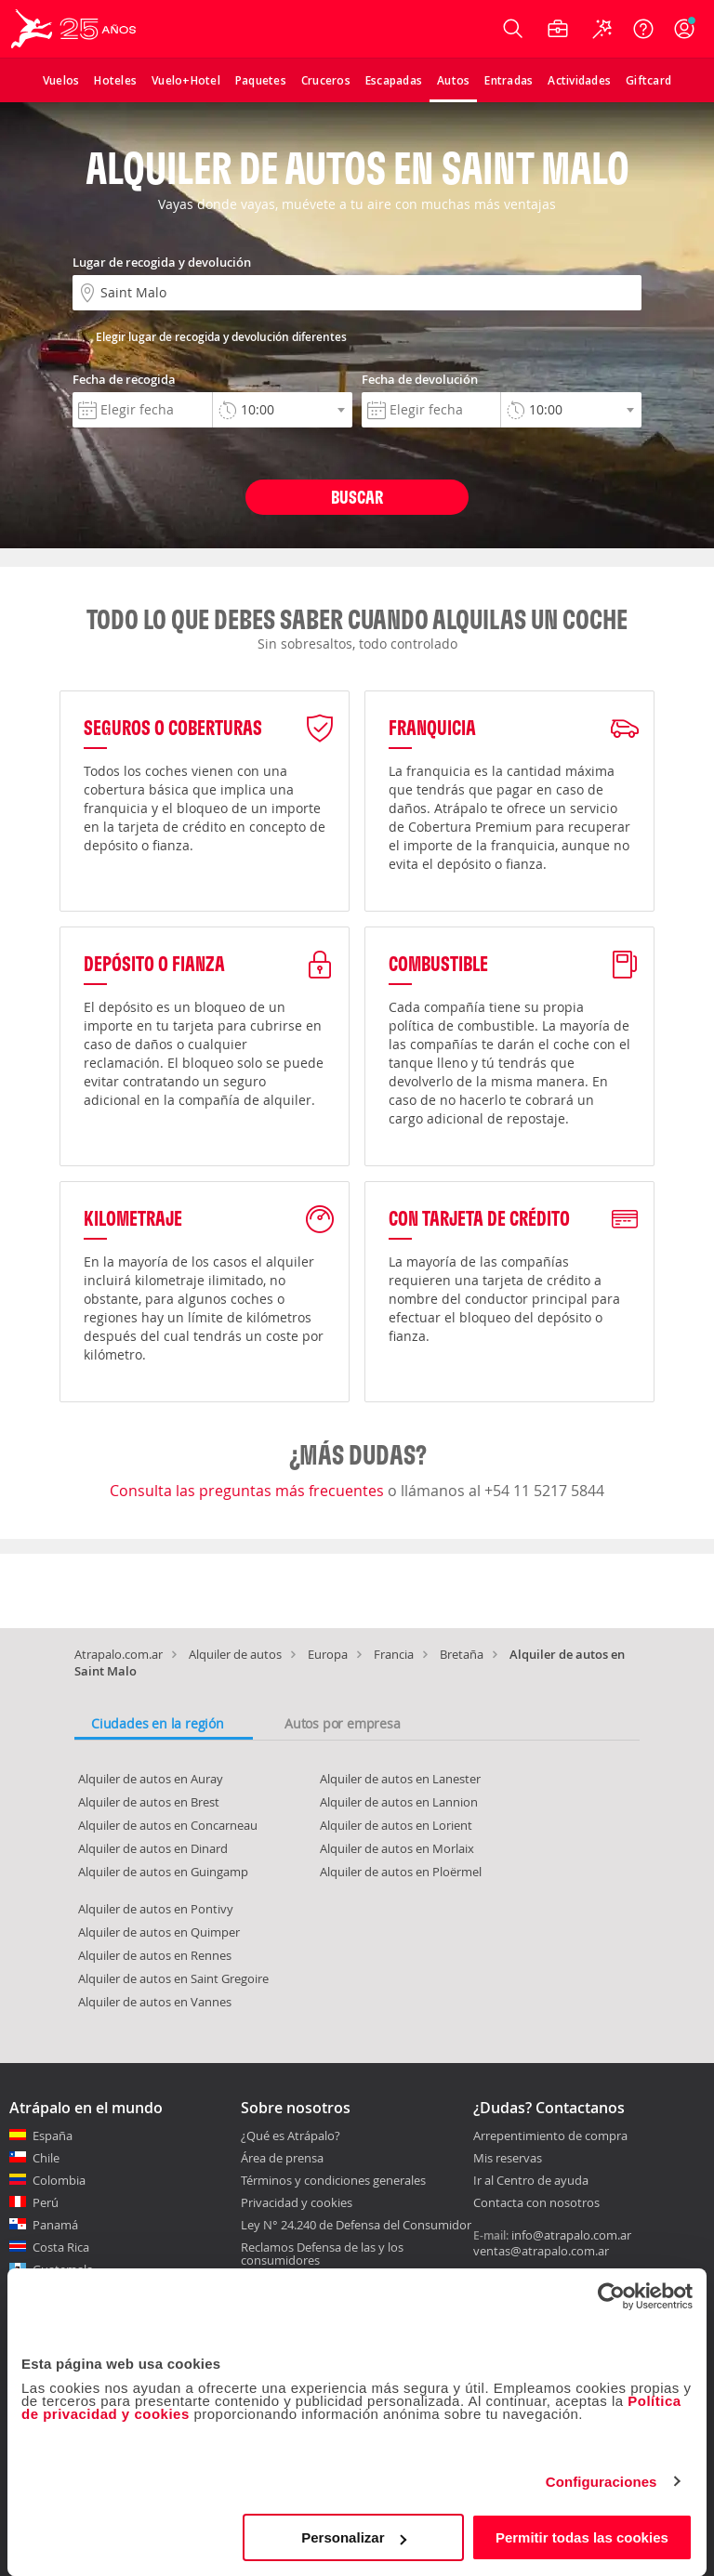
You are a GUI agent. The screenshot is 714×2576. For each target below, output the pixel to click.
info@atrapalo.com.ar (571, 2235)
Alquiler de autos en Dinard (153, 1848)
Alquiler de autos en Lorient (396, 1825)
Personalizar (353, 2537)
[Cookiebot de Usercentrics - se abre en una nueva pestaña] (611, 2296)
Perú (46, 2202)
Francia (394, 1654)
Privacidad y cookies (296, 2202)
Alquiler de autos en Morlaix (397, 1848)
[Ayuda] (643, 29)
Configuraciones (601, 2482)
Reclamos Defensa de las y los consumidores (322, 2253)
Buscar (357, 496)
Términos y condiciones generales (333, 2180)
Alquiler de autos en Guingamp (163, 1871)
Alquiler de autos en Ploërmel (401, 1871)
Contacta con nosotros (536, 2203)
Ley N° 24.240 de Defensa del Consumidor (356, 2224)
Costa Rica (61, 2247)
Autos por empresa (342, 1723)
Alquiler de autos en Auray (150, 1778)
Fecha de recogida (124, 379)
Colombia (59, 2180)
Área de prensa (282, 2157)
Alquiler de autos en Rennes (154, 1955)
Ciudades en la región (157, 1723)
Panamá (55, 2224)
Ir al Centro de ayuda (530, 2181)
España (53, 2135)
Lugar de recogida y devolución (162, 262)
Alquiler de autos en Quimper (159, 1932)
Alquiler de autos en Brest (148, 1802)
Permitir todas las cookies (582, 2537)
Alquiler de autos (235, 1654)
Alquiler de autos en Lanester (400, 1778)
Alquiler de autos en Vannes (154, 2001)
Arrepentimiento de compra (550, 2136)
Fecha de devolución (420, 379)
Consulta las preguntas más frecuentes (249, 1490)
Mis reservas (507, 2158)
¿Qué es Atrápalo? (290, 2135)
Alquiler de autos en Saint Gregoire (173, 1978)
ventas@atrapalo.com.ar (541, 2250)
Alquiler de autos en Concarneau (168, 1825)
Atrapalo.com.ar (118, 1654)
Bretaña (461, 1654)
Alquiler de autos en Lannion (399, 1802)
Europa (328, 1654)
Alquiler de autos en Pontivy (155, 1908)
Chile (46, 2157)
